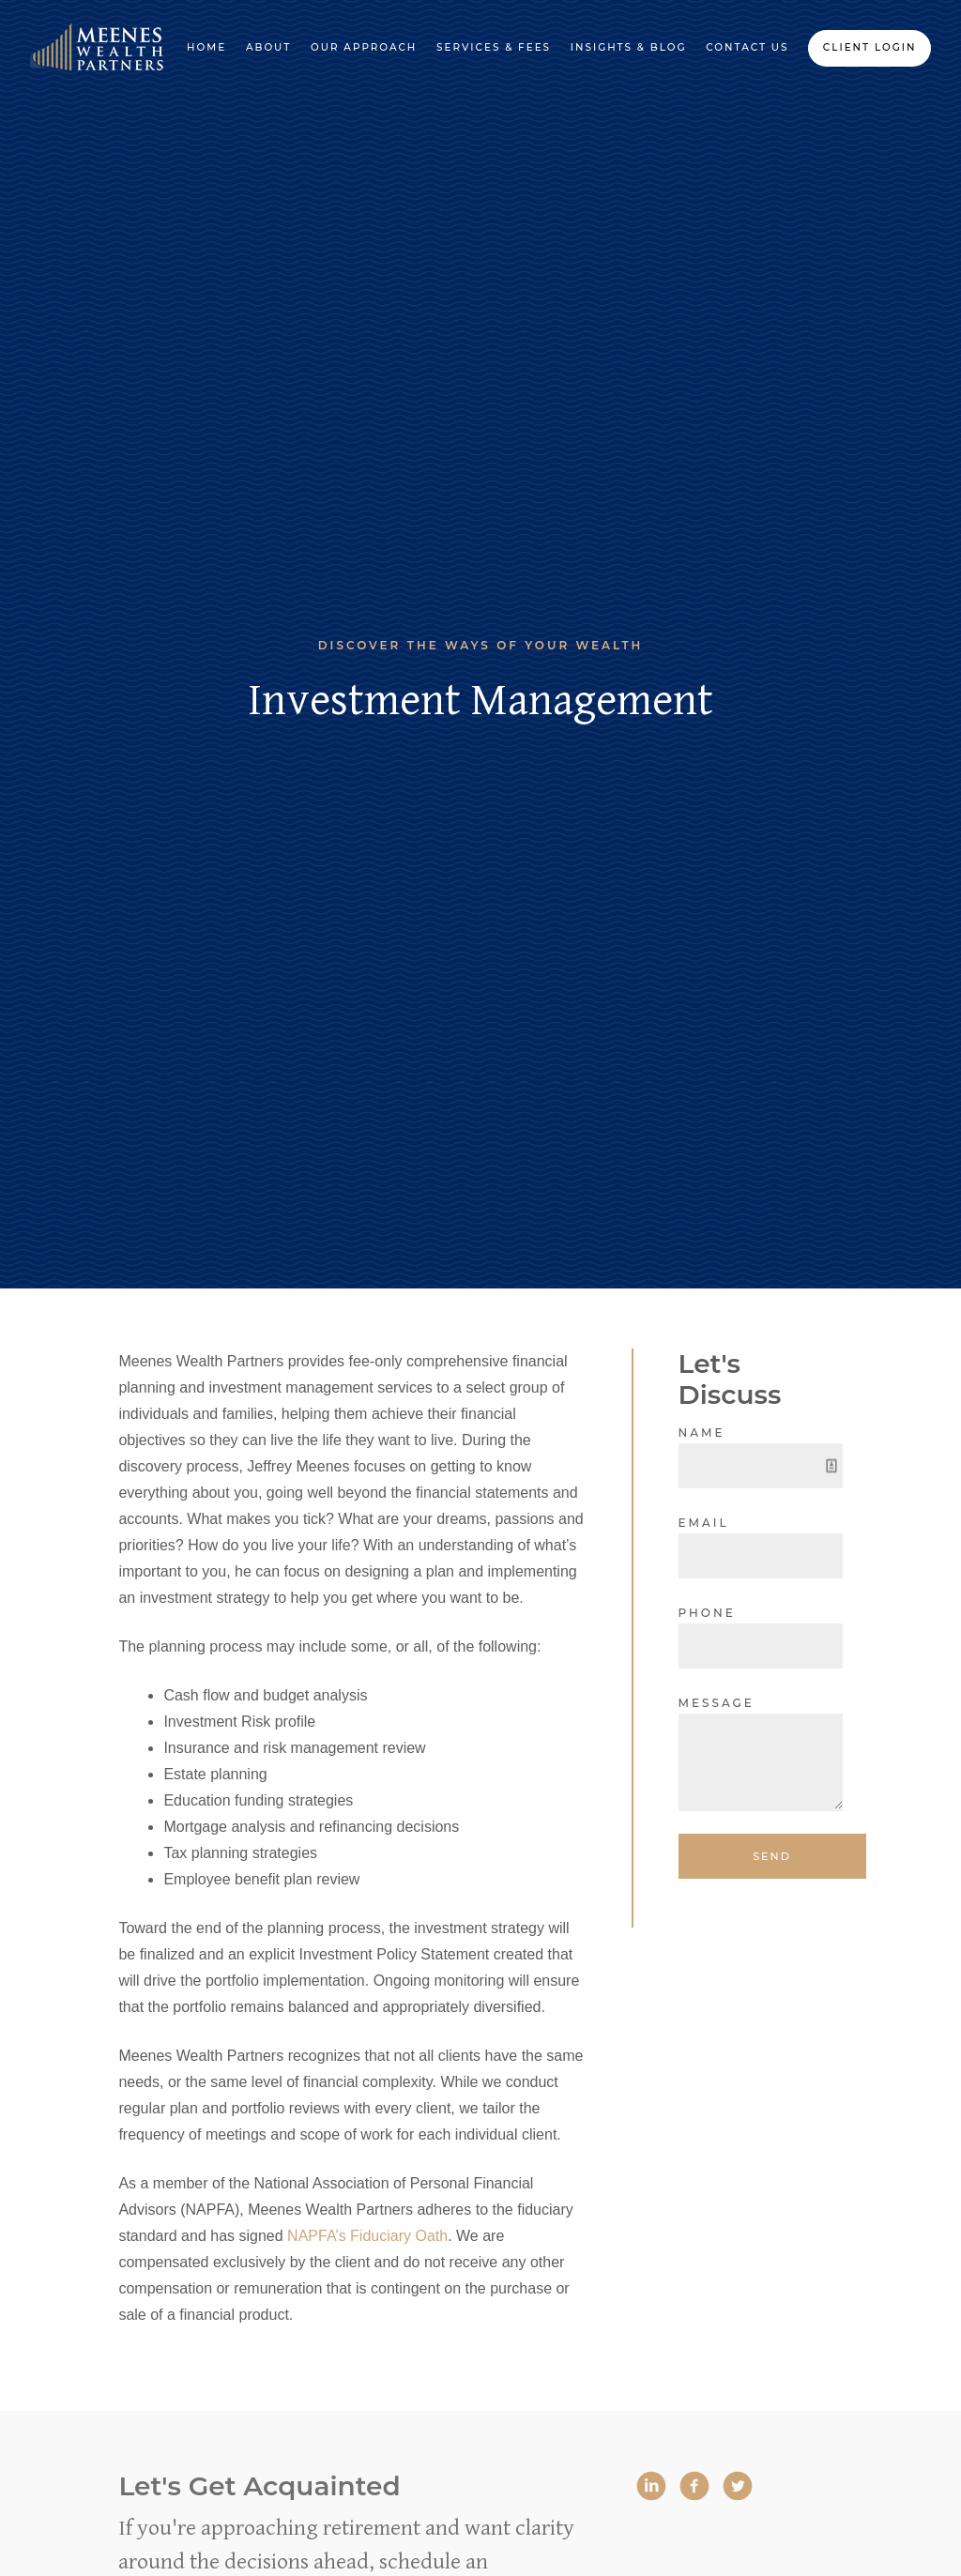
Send (772, 1856)
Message (717, 1703)
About (268, 47)
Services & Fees (493, 47)
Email (704, 1523)
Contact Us (747, 47)
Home (206, 47)
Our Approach (364, 47)
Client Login (870, 47)
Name (702, 1432)
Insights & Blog (629, 47)
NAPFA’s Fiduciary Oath (367, 2236)
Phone (707, 1613)
